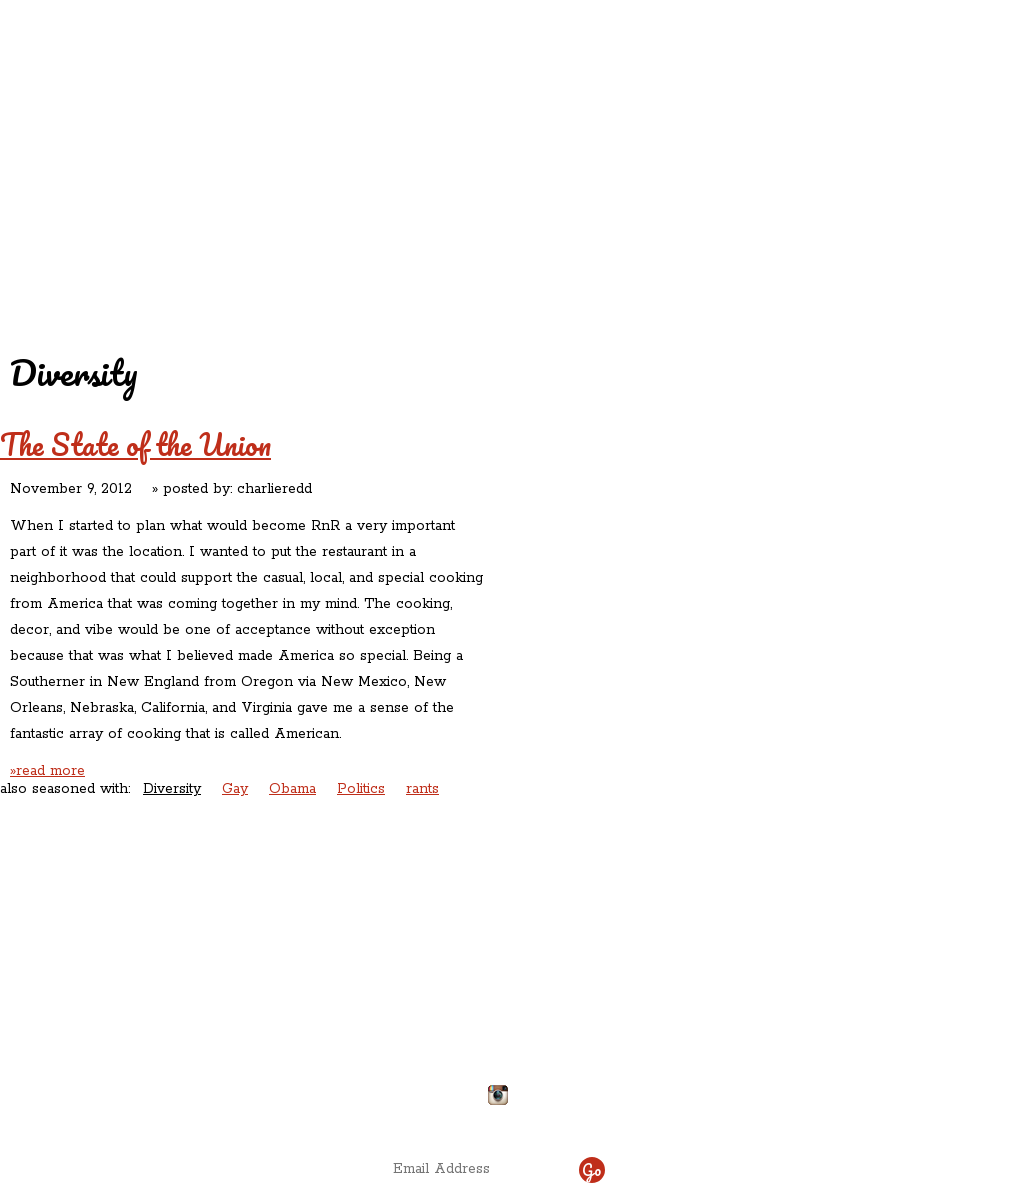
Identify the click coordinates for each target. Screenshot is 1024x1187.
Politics (361, 789)
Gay (235, 789)
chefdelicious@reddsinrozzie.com (495, 1021)
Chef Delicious (734, 170)
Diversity (172, 789)
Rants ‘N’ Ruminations (854, 128)
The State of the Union (135, 444)
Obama (292, 789)
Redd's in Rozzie (242, 126)
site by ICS (825, 1117)
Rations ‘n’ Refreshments (715, 128)
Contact (385, 170)
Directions (164, 1087)
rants (422, 789)
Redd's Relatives (383, 128)
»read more (47, 771)
